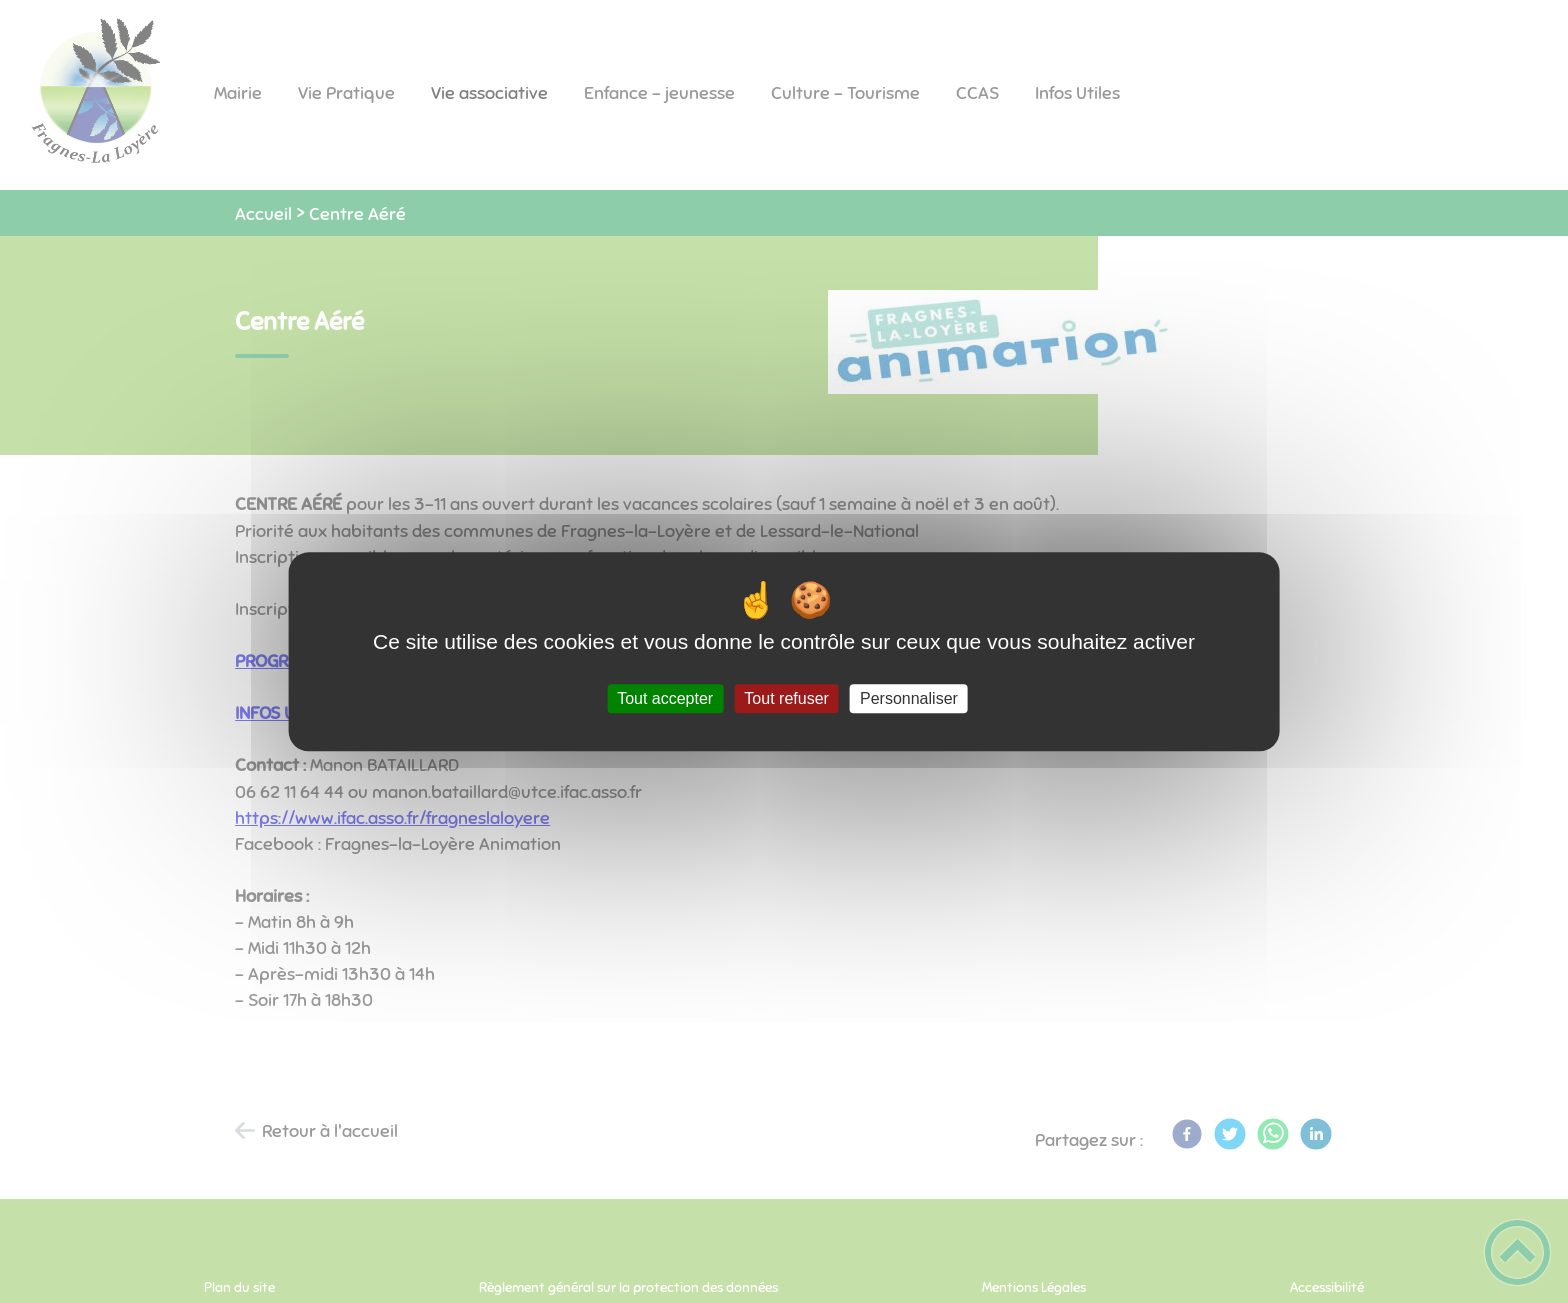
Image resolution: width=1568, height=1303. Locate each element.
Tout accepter (665, 698)
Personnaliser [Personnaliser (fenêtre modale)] (909, 698)
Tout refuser (786, 698)
